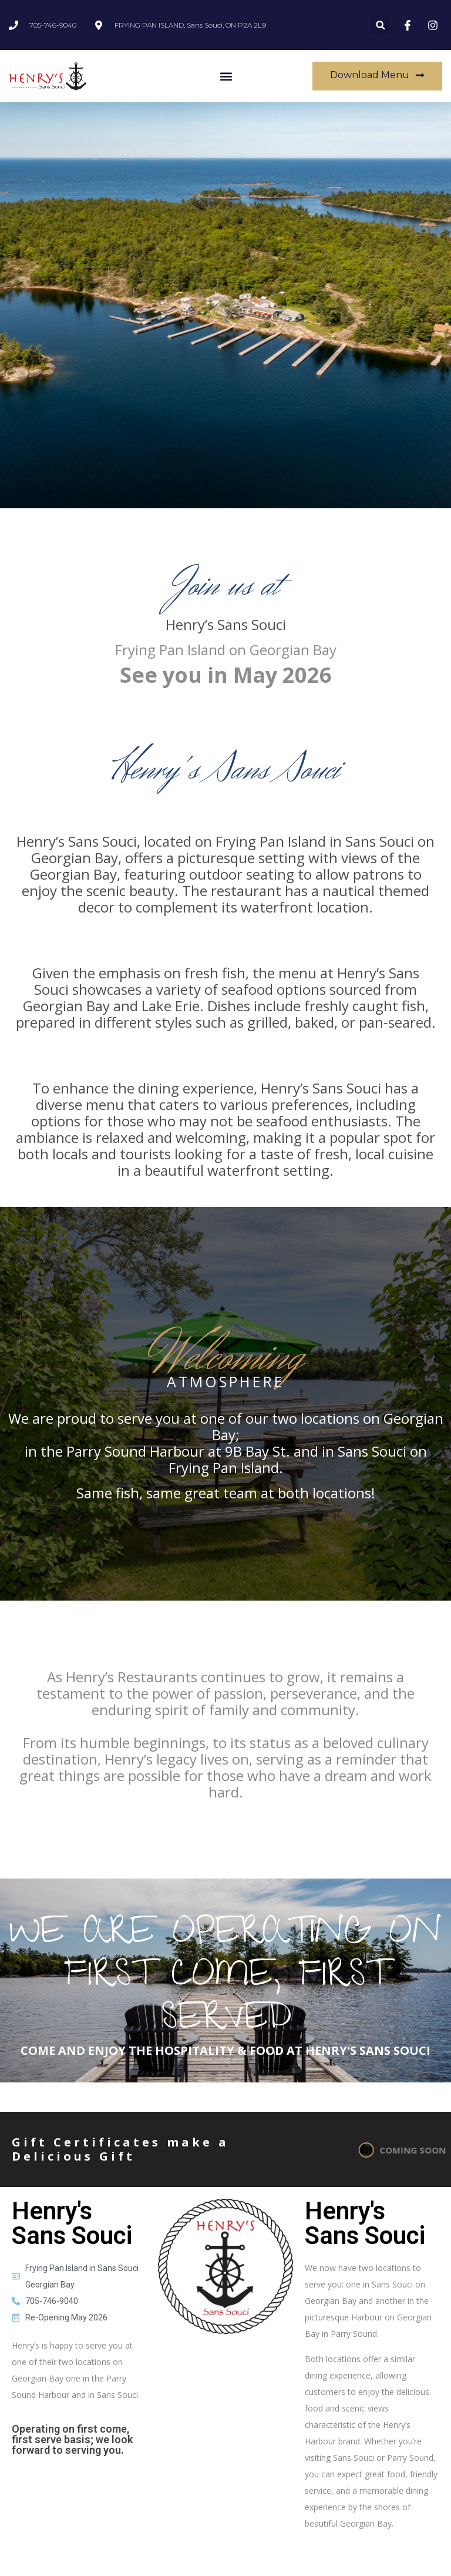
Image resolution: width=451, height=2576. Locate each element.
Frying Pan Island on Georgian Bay (225, 649)
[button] (380, 25)
